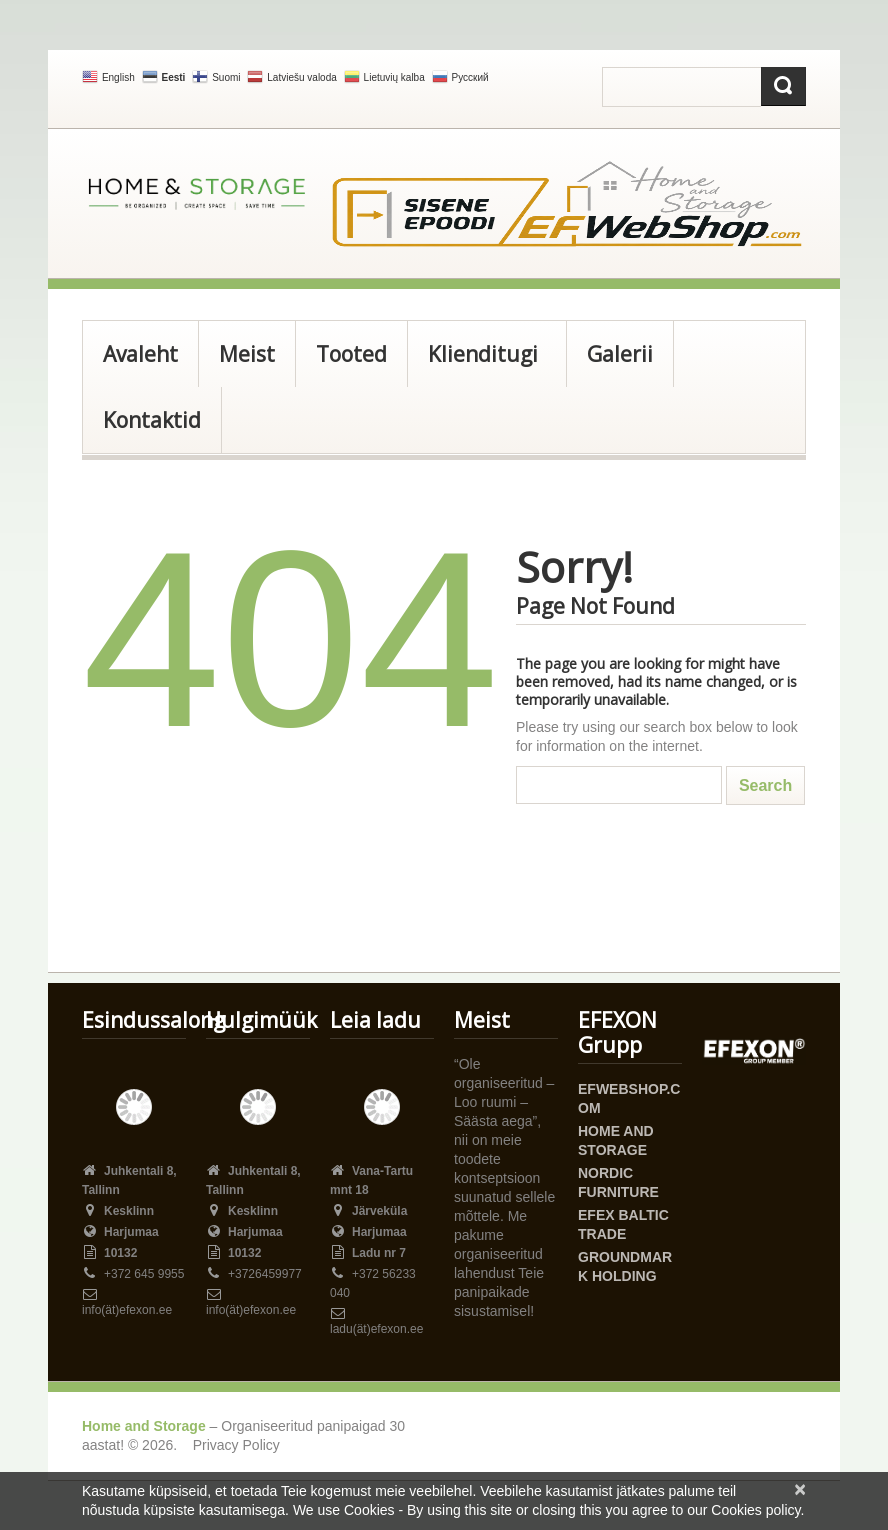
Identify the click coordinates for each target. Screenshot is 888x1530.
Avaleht (140, 354)
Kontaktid (152, 420)
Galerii (620, 354)
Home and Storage (144, 1426)
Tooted (351, 354)
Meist (247, 354)
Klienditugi (480, 363)
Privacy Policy (236, 1445)
